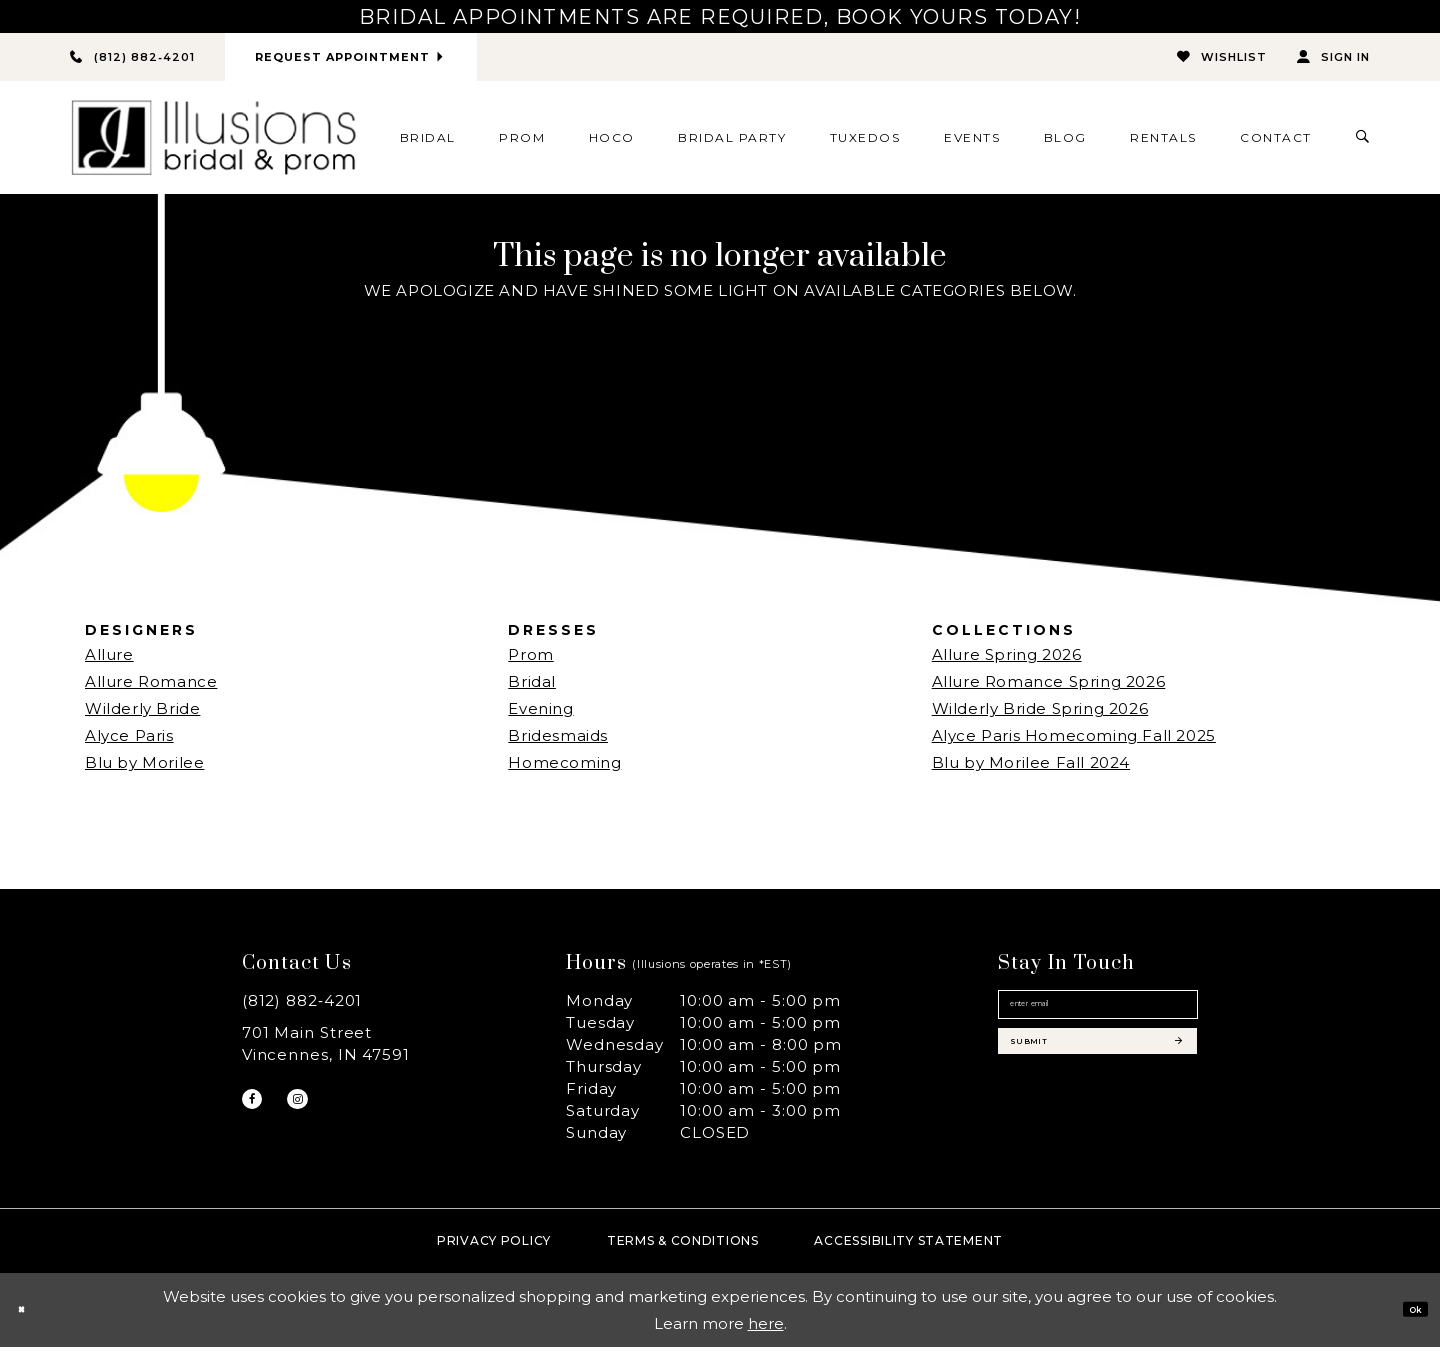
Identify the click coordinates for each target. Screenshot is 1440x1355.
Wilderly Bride (142, 717)
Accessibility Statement (908, 1248)
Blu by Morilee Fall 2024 (1031, 771)
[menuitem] (427, 146)
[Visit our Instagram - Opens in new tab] (322, 1116)
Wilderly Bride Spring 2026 (1040, 717)
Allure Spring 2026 (1007, 663)
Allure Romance (151, 690)
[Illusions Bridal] (213, 146)
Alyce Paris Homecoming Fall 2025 (1074, 744)
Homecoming (564, 771)
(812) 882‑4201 (302, 1009)
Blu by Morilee (144, 771)
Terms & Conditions (683, 1248)
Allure (109, 663)
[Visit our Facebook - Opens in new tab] (260, 1116)
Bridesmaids (558, 744)
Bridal (532, 690)
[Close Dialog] (29, 1318)
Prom (530, 663)
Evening (540, 717)
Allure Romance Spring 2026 (1049, 690)
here (766, 1331)
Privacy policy (494, 1248)
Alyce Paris (129, 744)
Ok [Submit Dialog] (1406, 1317)
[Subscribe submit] (1098, 1091)
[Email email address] (1098, 1025)
